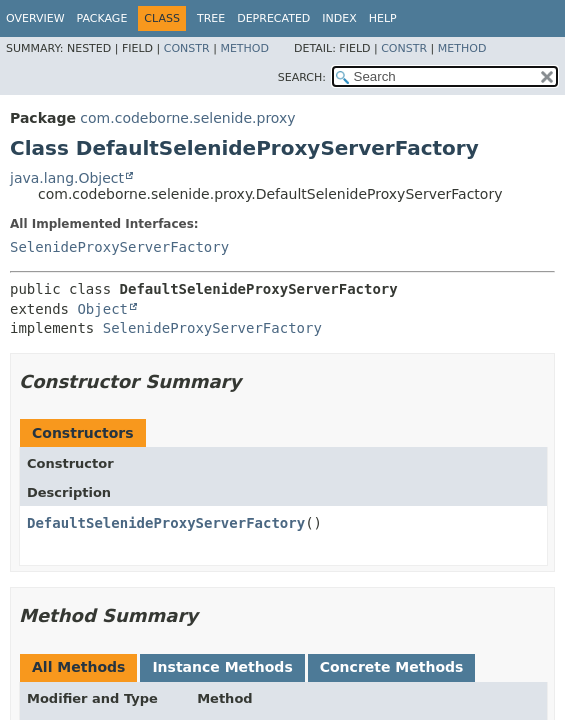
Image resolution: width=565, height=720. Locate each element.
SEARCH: (302, 77)
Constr (187, 48)
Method (244, 48)
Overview (35, 18)
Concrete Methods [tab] (392, 667)
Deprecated (273, 18)
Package (102, 18)
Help (383, 18)
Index (339, 18)
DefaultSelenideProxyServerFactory (166, 523)
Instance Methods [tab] (222, 667)
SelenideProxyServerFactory (119, 247)
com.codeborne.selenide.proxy (187, 118)
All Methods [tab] (78, 667)
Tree (211, 18)
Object (102, 309)
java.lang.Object (67, 178)
